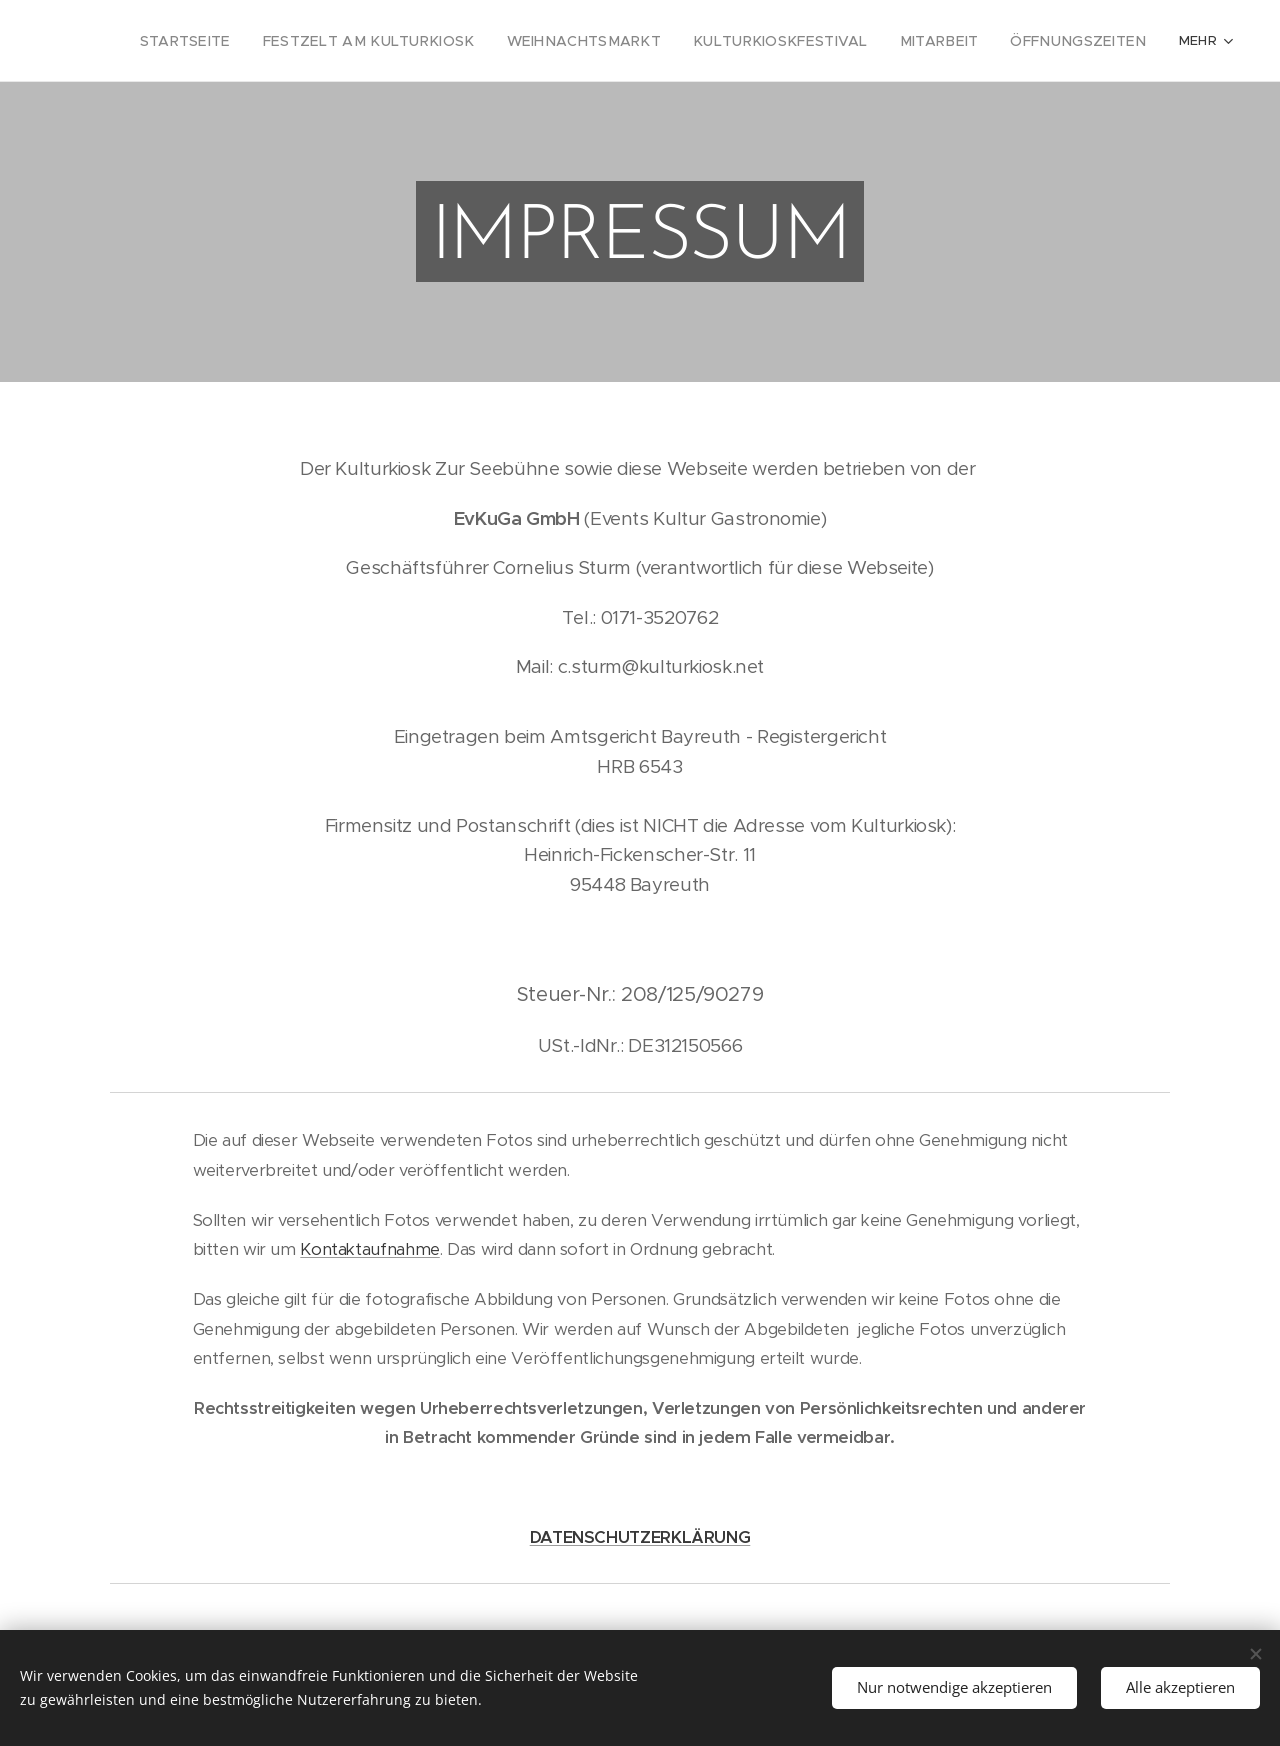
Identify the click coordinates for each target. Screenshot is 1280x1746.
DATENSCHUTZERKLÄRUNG (640, 1537)
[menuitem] (169, 41)
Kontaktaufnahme (369, 1249)
